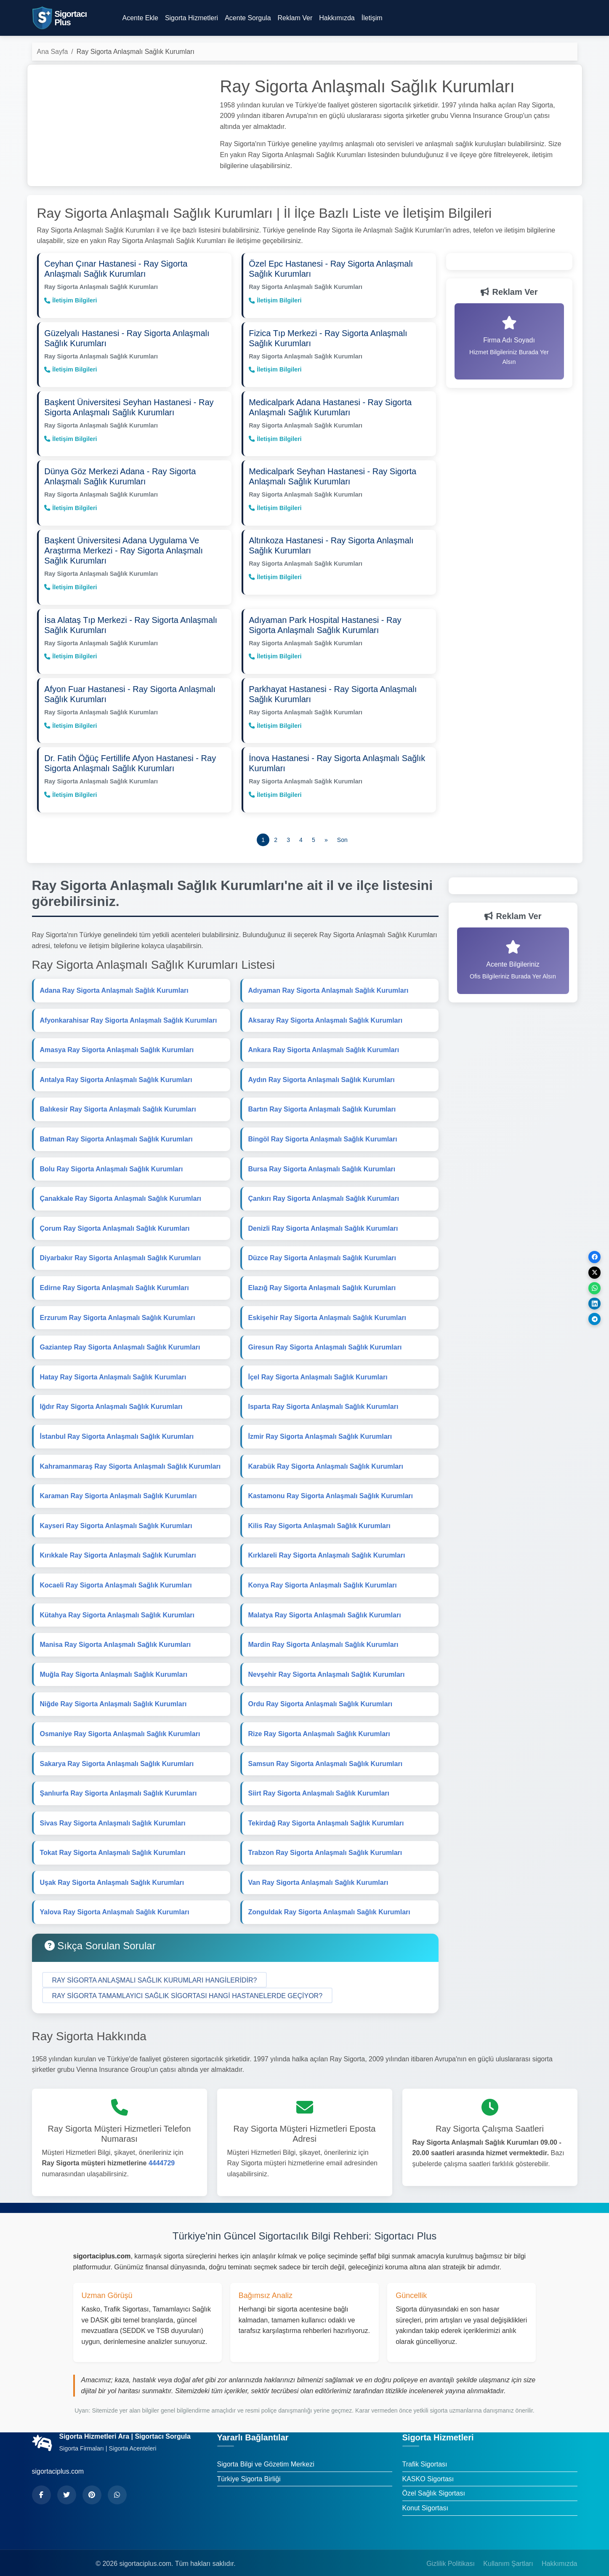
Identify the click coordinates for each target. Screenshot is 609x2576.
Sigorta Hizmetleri (191, 17)
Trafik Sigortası (424, 2452)
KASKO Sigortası (428, 2467)
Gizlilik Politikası (450, 2551)
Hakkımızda (336, 17)
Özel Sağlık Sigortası (433, 2481)
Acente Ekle (140, 17)
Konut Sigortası (425, 2496)
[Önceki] (326, 828)
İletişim (372, 17)
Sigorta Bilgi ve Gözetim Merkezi (265, 2452)
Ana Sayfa (52, 51)
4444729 (162, 2151)
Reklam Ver (295, 17)
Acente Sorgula (248, 17)
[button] (154, 1968)
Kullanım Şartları (508, 2551)
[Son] (342, 828)
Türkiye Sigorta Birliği (249, 2467)
